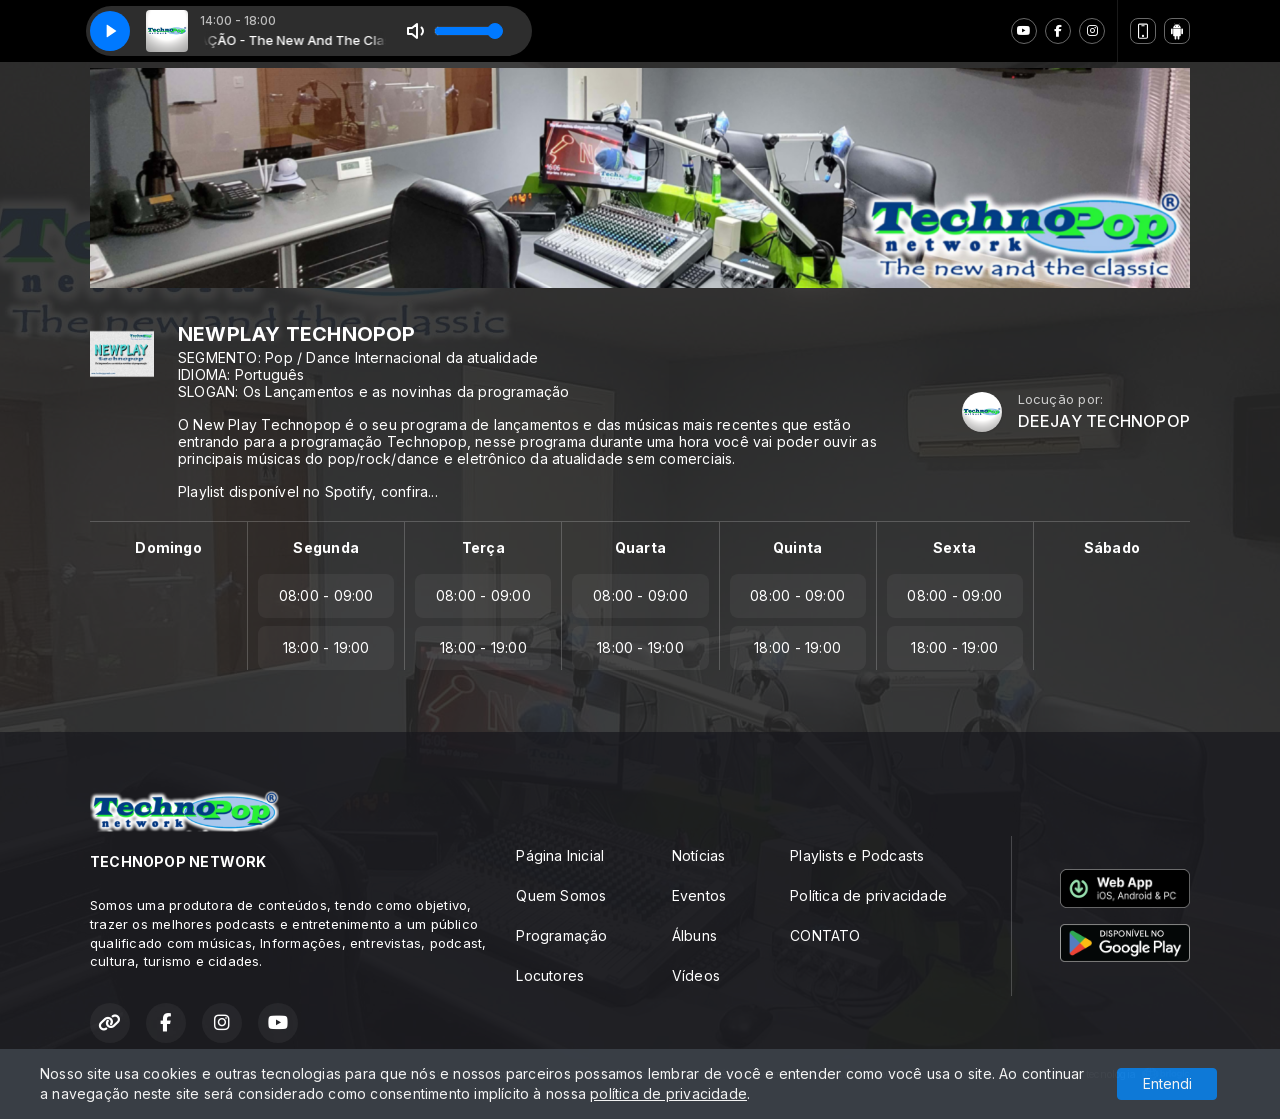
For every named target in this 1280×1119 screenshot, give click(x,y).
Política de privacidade (868, 895)
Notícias (699, 855)
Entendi (1167, 1083)
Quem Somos (561, 895)
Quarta (640, 547)
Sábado (1112, 547)
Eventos (699, 895)
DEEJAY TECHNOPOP (1104, 421)
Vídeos (696, 975)
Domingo (168, 547)
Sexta (954, 547)
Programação (561, 935)
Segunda (325, 547)
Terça (483, 547)
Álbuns (694, 935)
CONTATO (825, 935)
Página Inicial (560, 855)
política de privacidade (668, 1093)
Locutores (550, 975)
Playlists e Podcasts (857, 855)
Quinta (797, 547)
